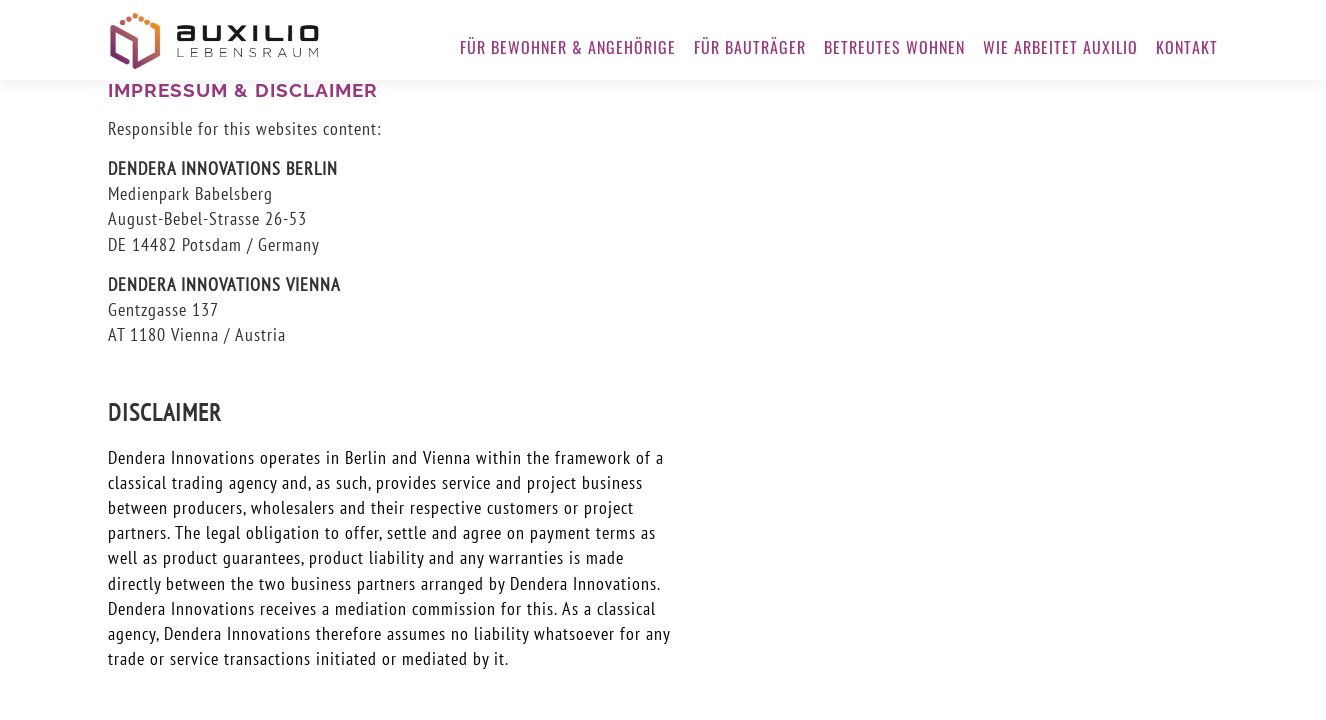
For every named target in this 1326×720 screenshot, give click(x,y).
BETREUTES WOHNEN (894, 47)
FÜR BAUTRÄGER (750, 47)
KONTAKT (1187, 47)
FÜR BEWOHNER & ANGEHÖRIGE (568, 47)
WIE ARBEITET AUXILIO (1060, 47)
